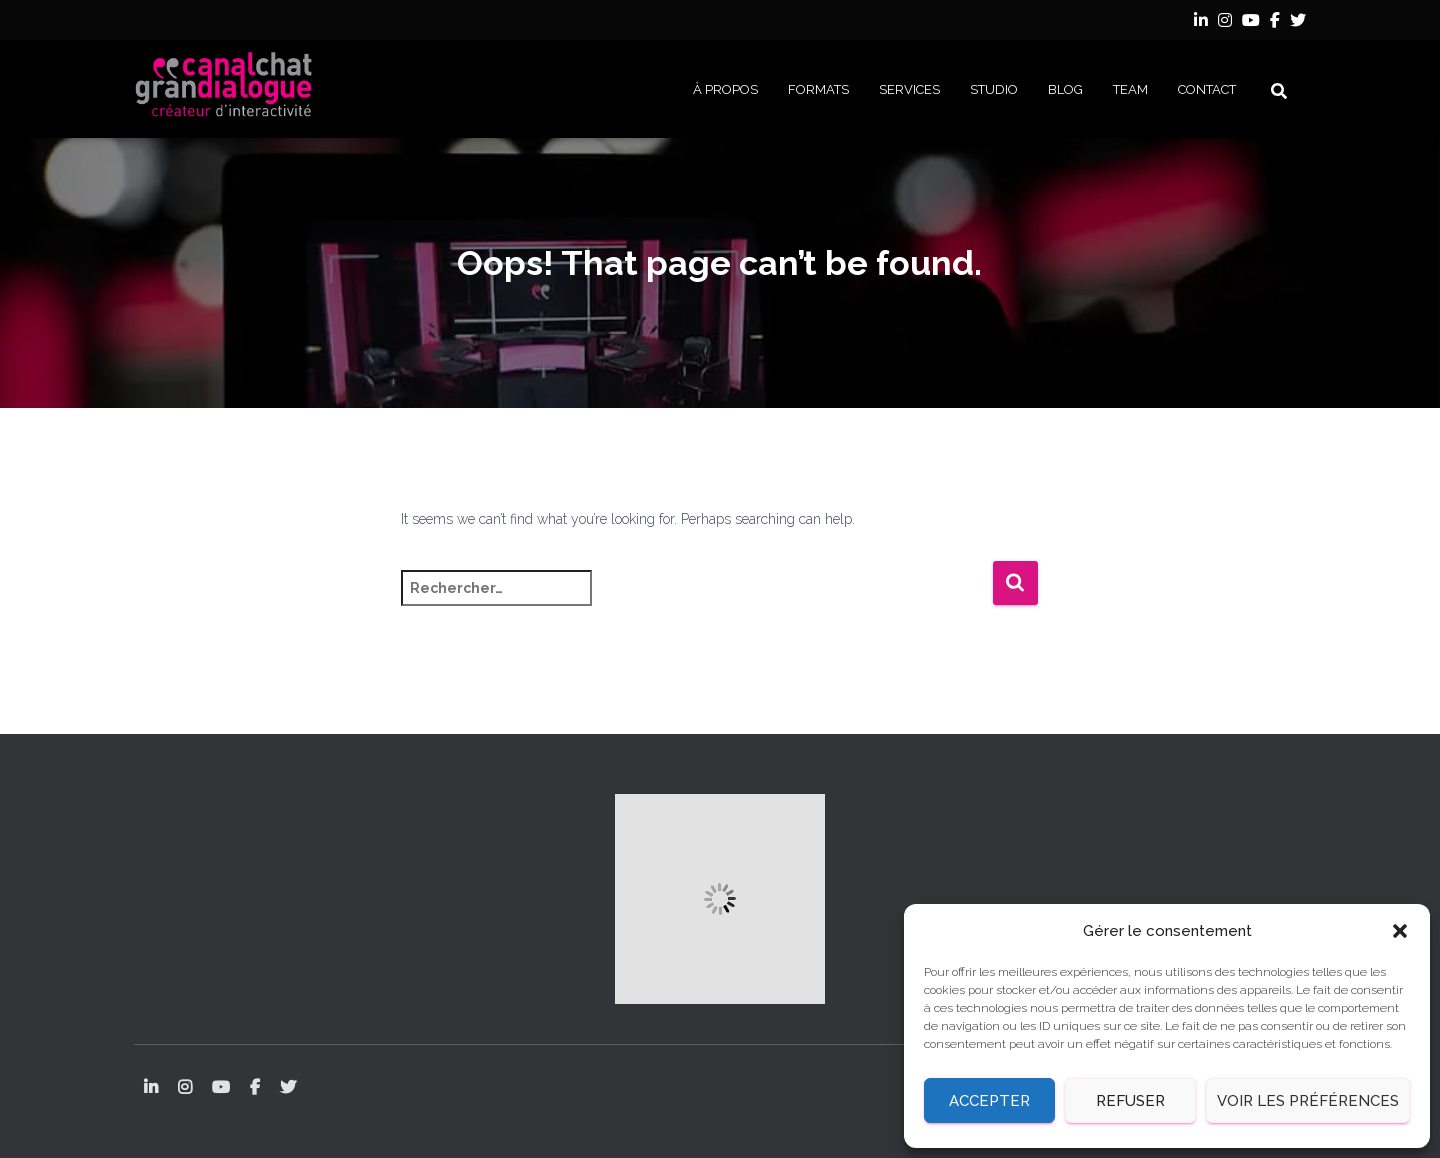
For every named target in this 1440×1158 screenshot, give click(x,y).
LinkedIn (1201, 23)
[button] (1400, 931)
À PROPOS (725, 89)
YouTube (1251, 23)
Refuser (1130, 1101)
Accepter (989, 1101)
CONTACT (1207, 89)
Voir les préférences (1308, 1101)
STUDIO (994, 89)
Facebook (1275, 23)
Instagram (1225, 23)
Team (1130, 89)
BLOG (1065, 89)
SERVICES (909, 89)
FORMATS (818, 89)
